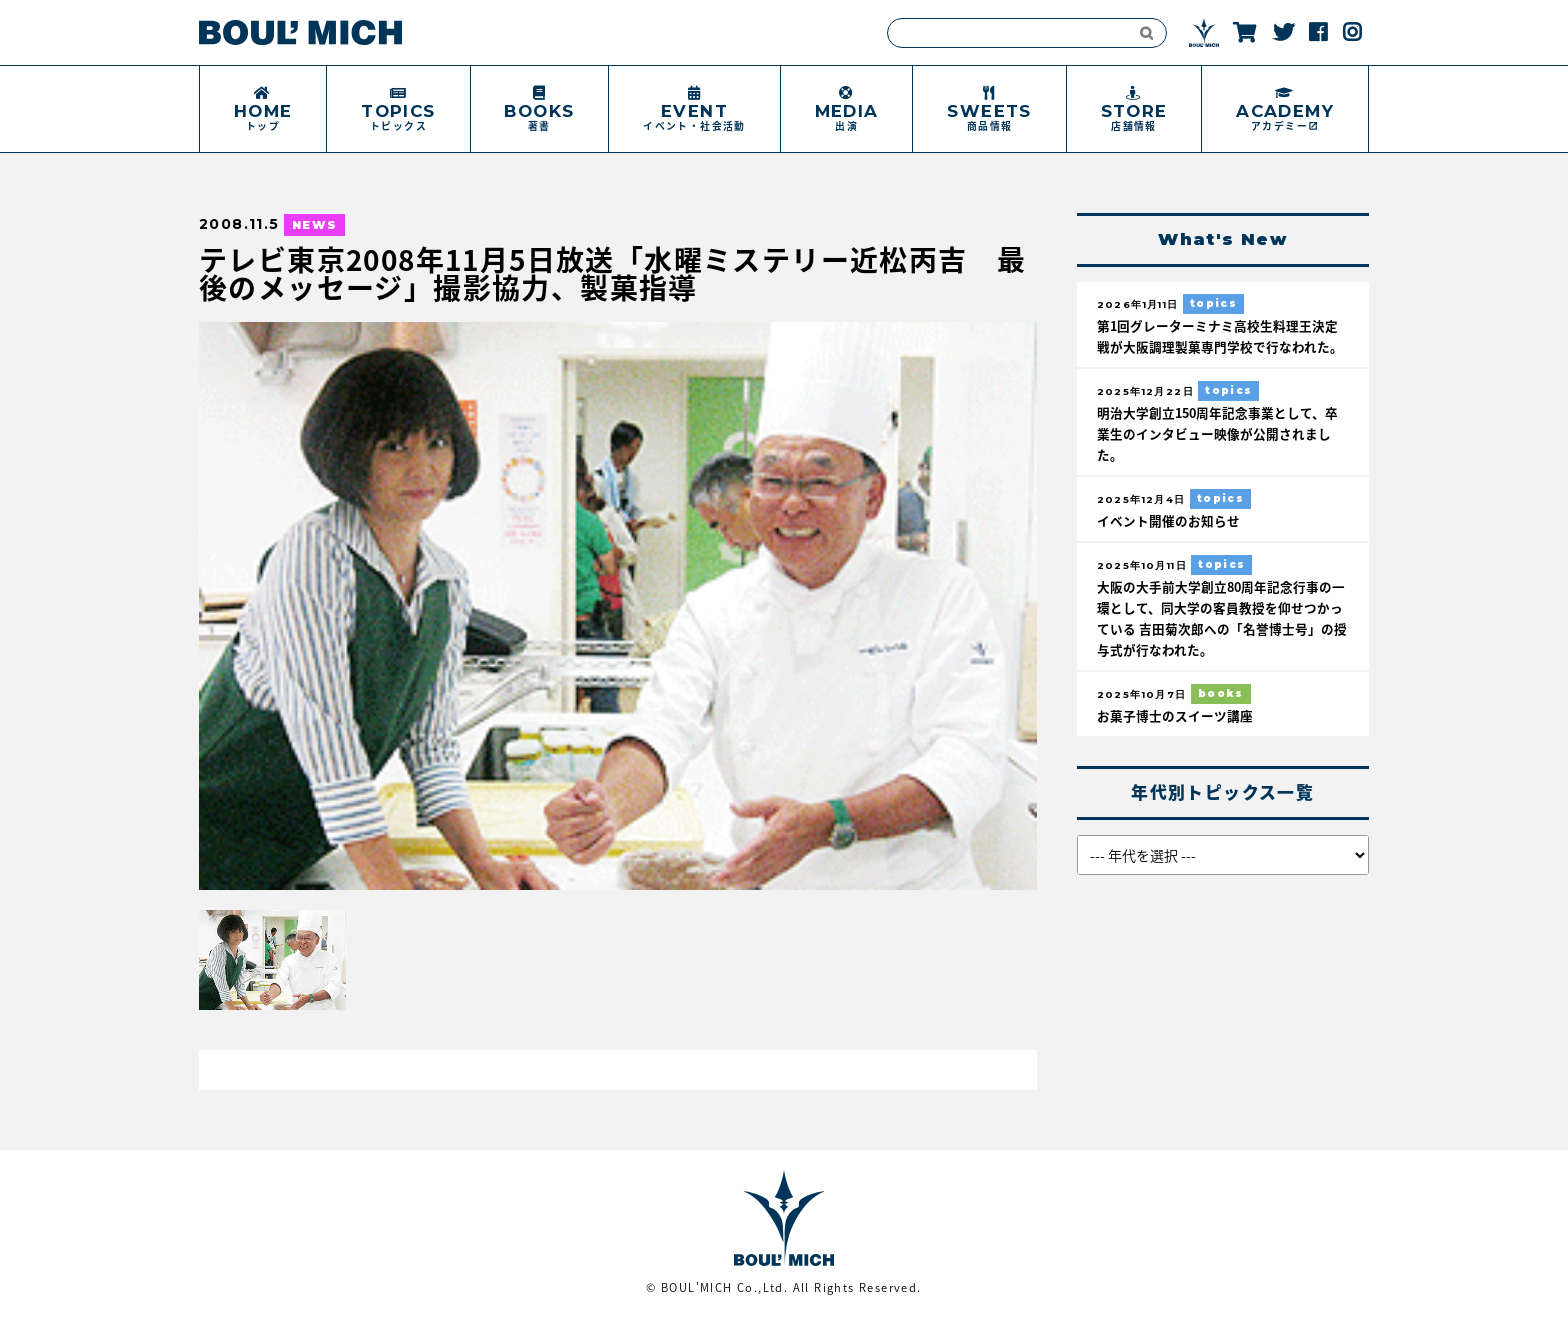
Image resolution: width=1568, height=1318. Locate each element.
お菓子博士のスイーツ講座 (1175, 715)
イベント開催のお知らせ (1168, 520)
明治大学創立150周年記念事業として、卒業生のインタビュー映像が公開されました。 (1217, 433)
